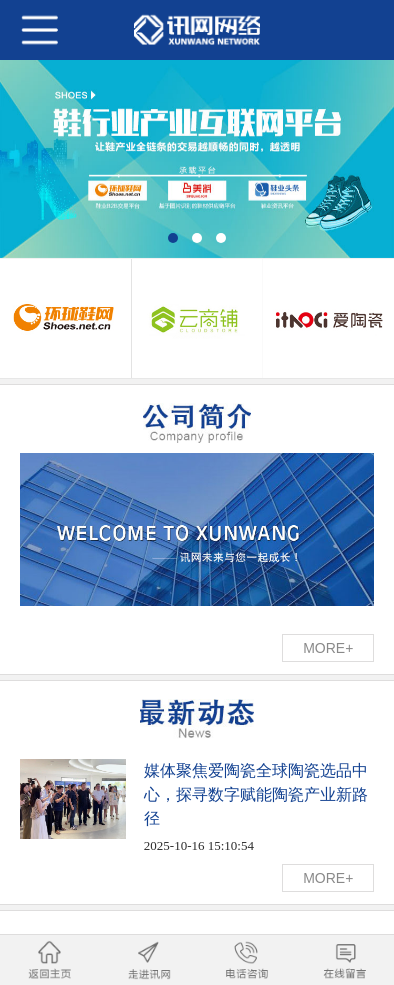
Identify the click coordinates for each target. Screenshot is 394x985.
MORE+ (328, 648)
